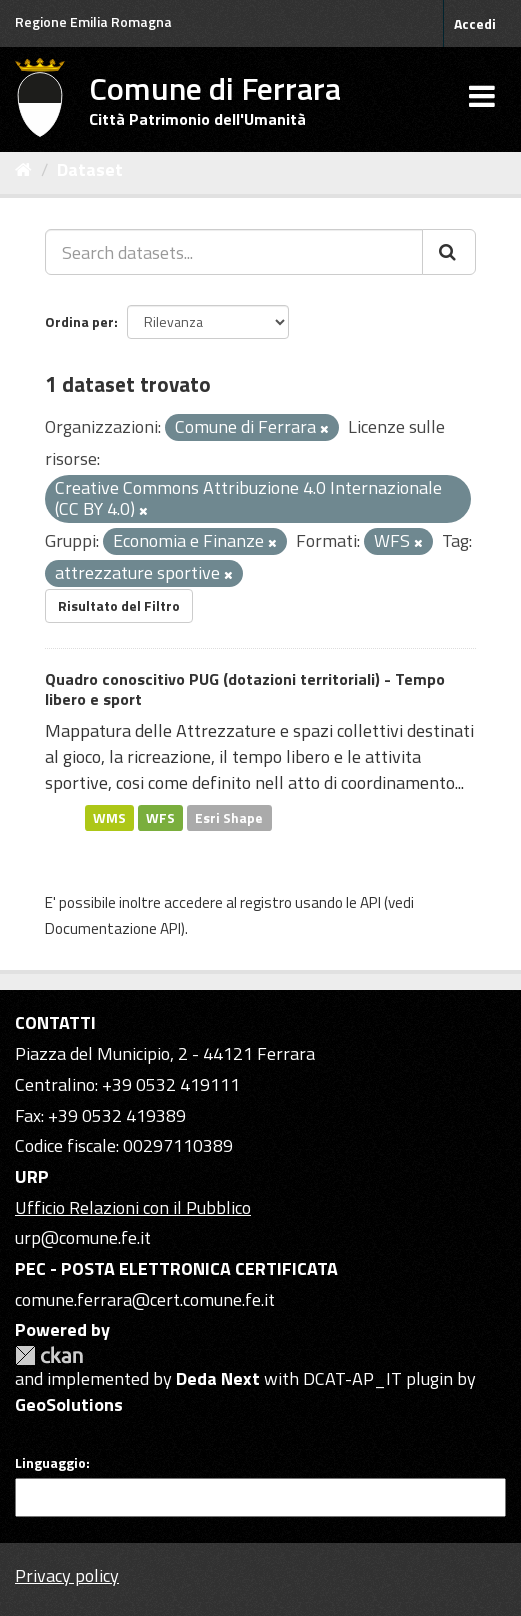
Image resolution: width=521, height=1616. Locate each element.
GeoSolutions (69, 1404)
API (370, 902)
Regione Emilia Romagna (93, 21)
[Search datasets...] (234, 252)
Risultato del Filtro (119, 605)
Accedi (475, 23)
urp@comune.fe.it (83, 1237)
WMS (109, 817)
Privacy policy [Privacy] (67, 1575)
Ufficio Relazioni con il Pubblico (133, 1207)
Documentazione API (113, 928)
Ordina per (79, 321)
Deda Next (218, 1378)
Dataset (90, 169)
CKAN (49, 1355)
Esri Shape (229, 817)
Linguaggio (50, 1463)
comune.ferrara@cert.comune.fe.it (145, 1299)
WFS (160, 817)
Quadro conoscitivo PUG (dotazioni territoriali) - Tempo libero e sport (245, 689)
